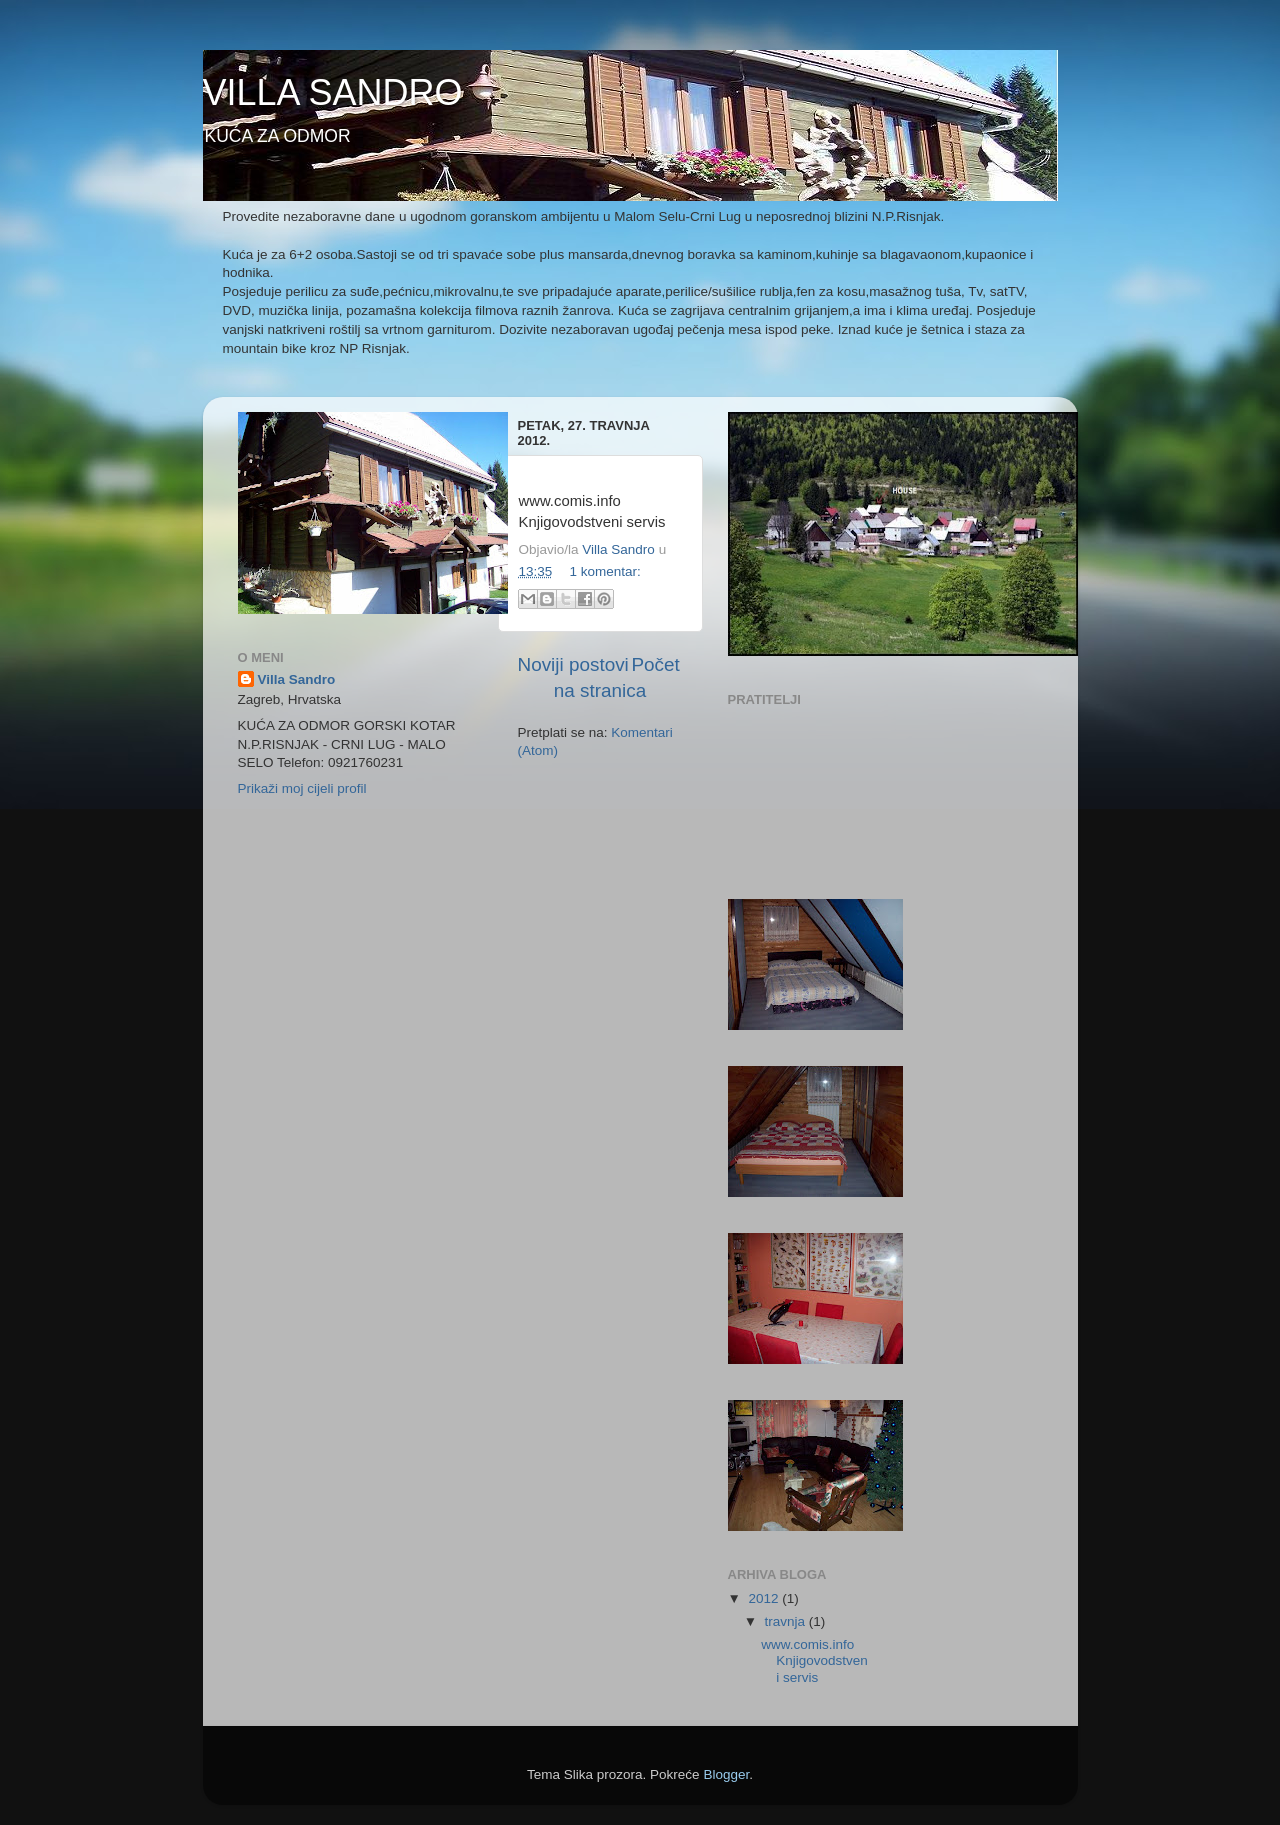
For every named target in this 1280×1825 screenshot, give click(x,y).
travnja (787, 1621)
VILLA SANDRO (333, 92)
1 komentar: (605, 571)
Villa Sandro (297, 679)
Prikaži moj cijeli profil (302, 788)
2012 (765, 1598)
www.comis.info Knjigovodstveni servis (814, 1660)
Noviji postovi (573, 664)
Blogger (726, 1774)
